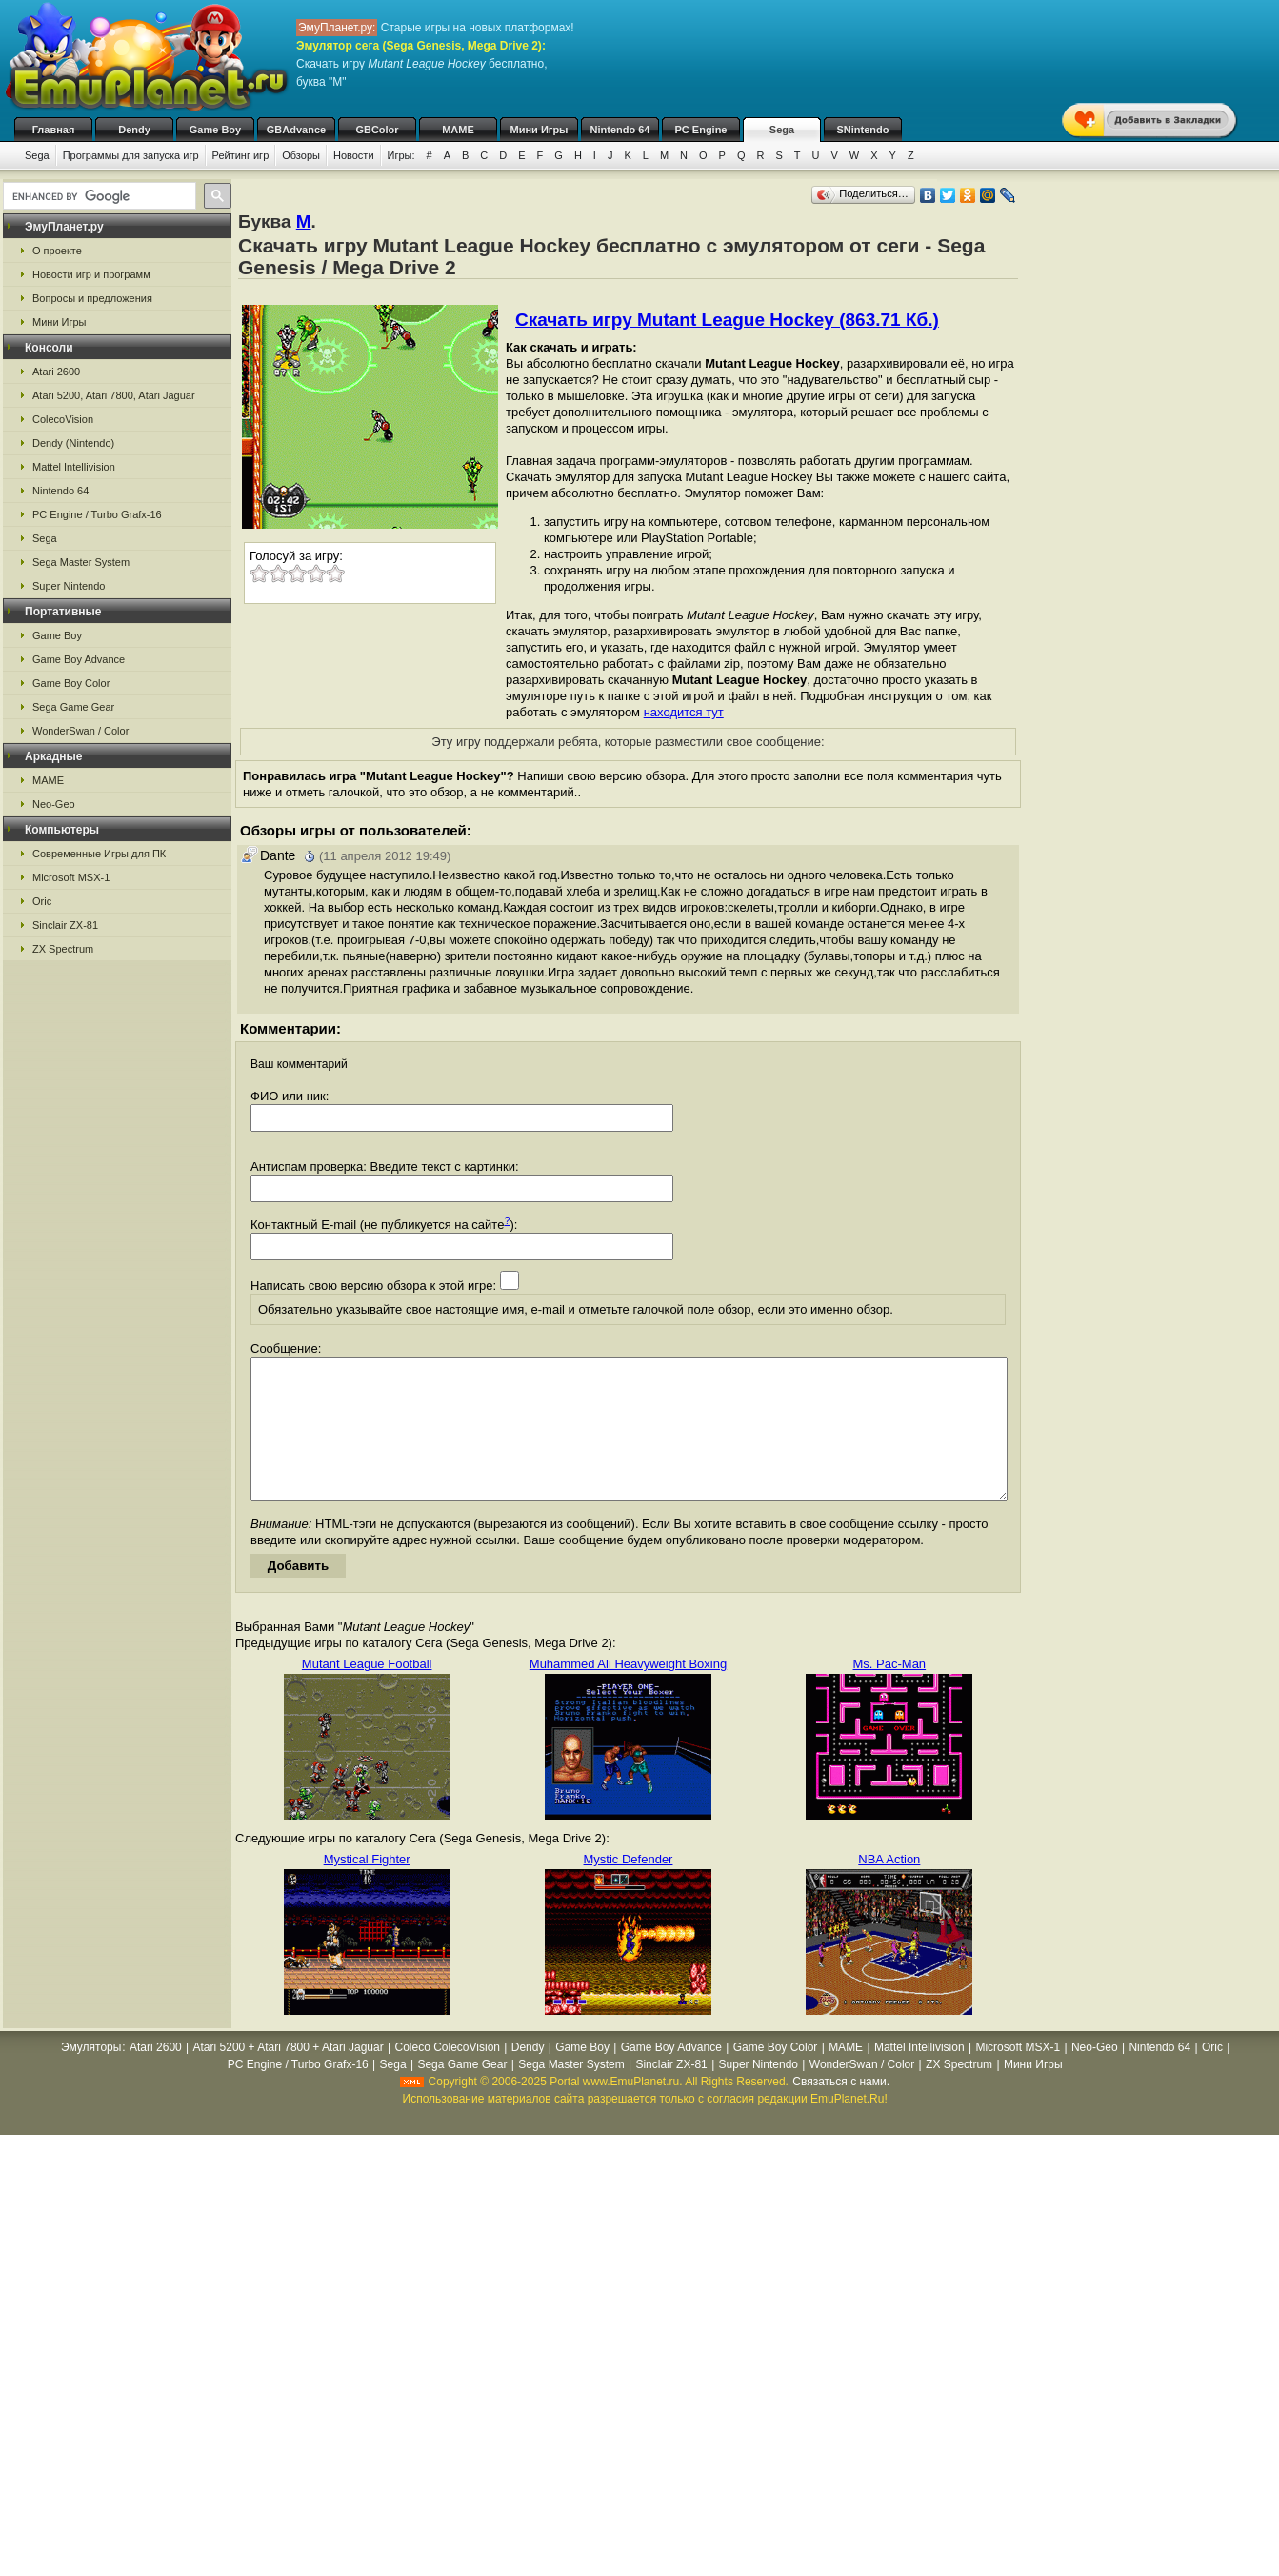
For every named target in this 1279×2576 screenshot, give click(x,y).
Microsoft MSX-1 (71, 877)
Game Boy (215, 129)
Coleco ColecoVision (447, 2076)
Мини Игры (539, 129)
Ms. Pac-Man (890, 1692)
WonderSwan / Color (80, 730)
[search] (97, 196)
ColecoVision (62, 419)
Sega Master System (81, 562)
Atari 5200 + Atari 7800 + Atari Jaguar (288, 2076)
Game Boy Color (71, 683)
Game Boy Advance (78, 659)
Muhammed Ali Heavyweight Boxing (628, 1692)
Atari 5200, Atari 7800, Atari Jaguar (113, 395)
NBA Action (889, 1888)
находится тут (684, 712)
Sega (781, 129)
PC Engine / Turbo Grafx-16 (97, 514)
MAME (458, 129)
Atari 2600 (56, 371)
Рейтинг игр (241, 155)
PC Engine (700, 129)
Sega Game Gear (73, 707)
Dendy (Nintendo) (73, 443)
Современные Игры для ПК (99, 853)
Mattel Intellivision (73, 467)
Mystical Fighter (367, 1888)
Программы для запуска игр (131, 155)
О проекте (57, 250)
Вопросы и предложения (92, 298)
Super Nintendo (68, 586)
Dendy (134, 129)
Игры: (401, 155)
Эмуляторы (91, 2076)
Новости (353, 155)
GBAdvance (296, 129)
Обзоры (301, 155)
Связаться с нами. (840, 2110)
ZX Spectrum (62, 949)
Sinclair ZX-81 (65, 925)
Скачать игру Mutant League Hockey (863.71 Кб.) (727, 320)
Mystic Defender (628, 1888)
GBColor (376, 129)
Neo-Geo (53, 804)
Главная (53, 129)
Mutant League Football (367, 1692)
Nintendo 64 (620, 129)
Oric (41, 901)
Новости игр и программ (91, 274)
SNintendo (863, 129)
